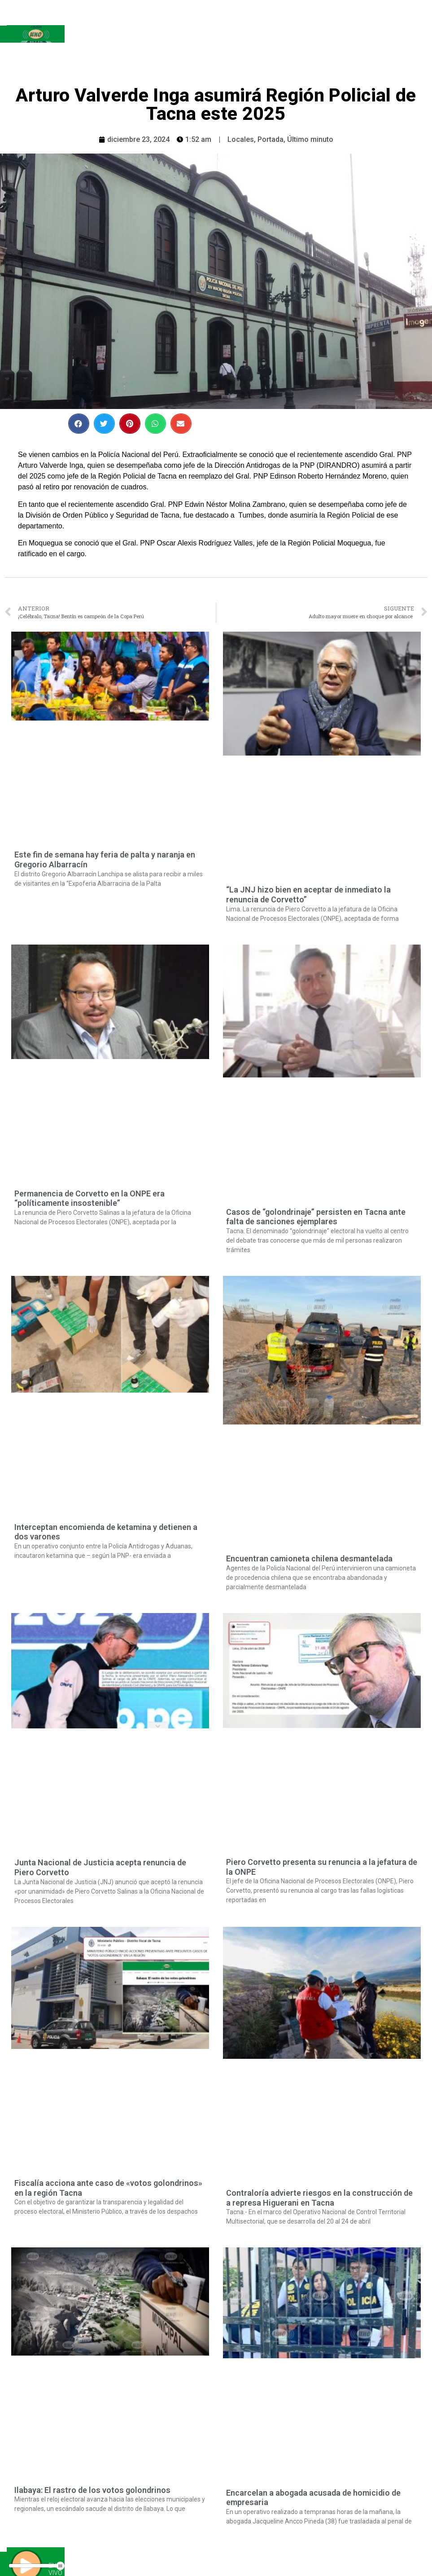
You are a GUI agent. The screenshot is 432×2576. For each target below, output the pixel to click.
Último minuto (310, 139)
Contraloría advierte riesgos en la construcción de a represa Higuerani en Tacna (319, 2197)
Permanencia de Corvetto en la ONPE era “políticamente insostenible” (89, 1198)
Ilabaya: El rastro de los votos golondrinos (92, 2490)
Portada (270, 139)
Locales (240, 139)
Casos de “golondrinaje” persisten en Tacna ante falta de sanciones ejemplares (316, 1216)
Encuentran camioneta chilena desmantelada (309, 1558)
